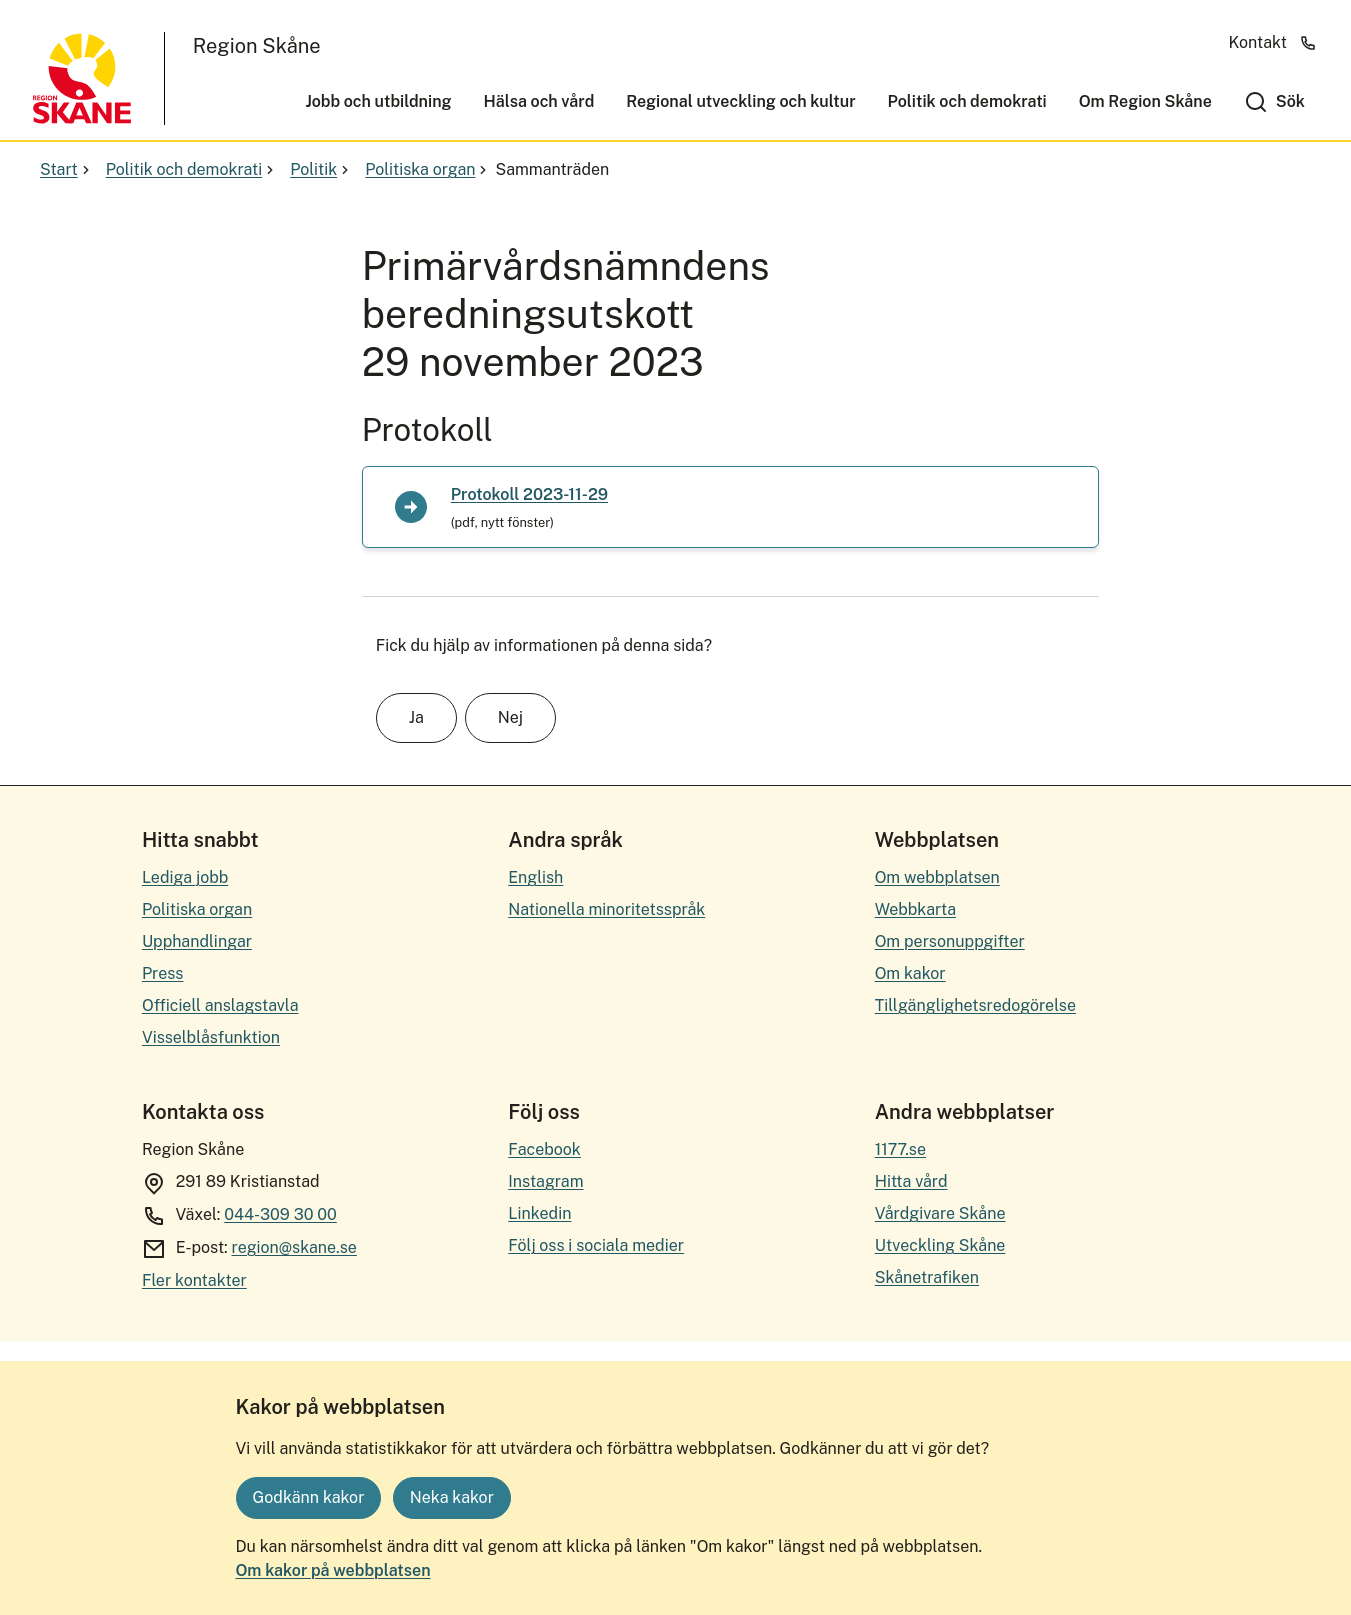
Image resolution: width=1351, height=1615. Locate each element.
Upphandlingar (197, 941)
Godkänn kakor (309, 1497)
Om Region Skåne (1145, 101)
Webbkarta (915, 909)
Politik (321, 169)
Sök (1290, 101)
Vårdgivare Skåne (940, 1213)
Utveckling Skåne (940, 1245)
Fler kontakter (194, 1280)
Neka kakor (452, 1497)
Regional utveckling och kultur (740, 101)
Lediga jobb (185, 877)
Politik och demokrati (967, 101)
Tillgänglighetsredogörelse (975, 1005)
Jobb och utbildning (378, 101)
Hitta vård (911, 1181)
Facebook (544, 1149)
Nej (510, 717)
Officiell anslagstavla (220, 1005)
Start (67, 169)
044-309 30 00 (280, 1214)
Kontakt (1273, 42)
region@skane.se (294, 1247)
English (535, 877)
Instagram (545, 1181)
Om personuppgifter (950, 941)
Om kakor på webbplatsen (333, 1570)
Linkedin (539, 1213)
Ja (416, 717)
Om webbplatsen (937, 877)
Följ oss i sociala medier (596, 1245)
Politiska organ (428, 169)
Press (163, 973)
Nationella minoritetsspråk (606, 909)
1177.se (900, 1149)
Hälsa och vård (539, 101)
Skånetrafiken (927, 1277)
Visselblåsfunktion (211, 1037)
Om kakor (910, 973)
